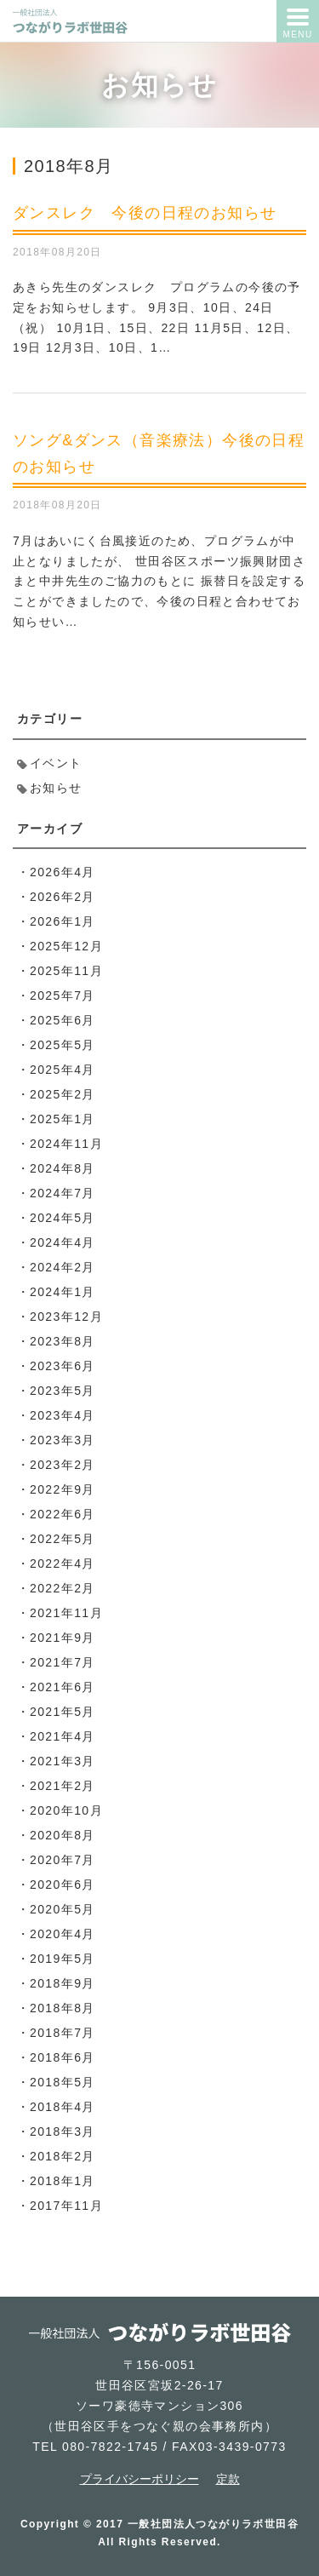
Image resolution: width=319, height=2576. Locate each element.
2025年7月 (62, 995)
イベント (56, 763)
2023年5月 (62, 1390)
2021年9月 (62, 1637)
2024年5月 (62, 1218)
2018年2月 (62, 2156)
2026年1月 (62, 921)
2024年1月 (62, 1292)
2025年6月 (62, 1020)
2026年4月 (62, 872)
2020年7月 (62, 1860)
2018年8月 (62, 2008)
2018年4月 (62, 2107)
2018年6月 (62, 2057)
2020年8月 (62, 1835)
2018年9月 (62, 1983)
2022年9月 (62, 1489)
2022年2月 (62, 1588)
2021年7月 (62, 1662)
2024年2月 (62, 1267)
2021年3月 (62, 1761)
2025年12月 (66, 946)
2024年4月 (62, 1242)
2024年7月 (62, 1193)
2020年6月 (62, 1884)
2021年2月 (62, 1786)
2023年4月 (62, 1415)
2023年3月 (62, 1440)
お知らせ (56, 788)
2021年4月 (62, 1736)
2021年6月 (62, 1687)
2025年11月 (66, 971)
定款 (228, 2479)
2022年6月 (62, 1514)
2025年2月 (62, 1094)
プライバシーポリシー (139, 2479)
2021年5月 (62, 1711)
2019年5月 (62, 1958)
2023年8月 (62, 1341)
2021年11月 (66, 1613)
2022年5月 (62, 1539)
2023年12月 (66, 1316)
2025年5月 (62, 1045)
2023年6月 (62, 1366)
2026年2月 (62, 897)
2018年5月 (62, 2082)
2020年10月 (66, 1810)
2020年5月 (62, 1909)
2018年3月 (62, 2131)
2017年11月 (66, 2205)
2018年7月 (62, 2033)
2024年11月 (66, 1143)
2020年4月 (62, 1934)
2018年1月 (62, 2181)
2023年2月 (62, 1465)
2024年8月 (62, 1168)
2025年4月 (62, 1069)
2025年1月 (62, 1119)
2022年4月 (62, 1563)
